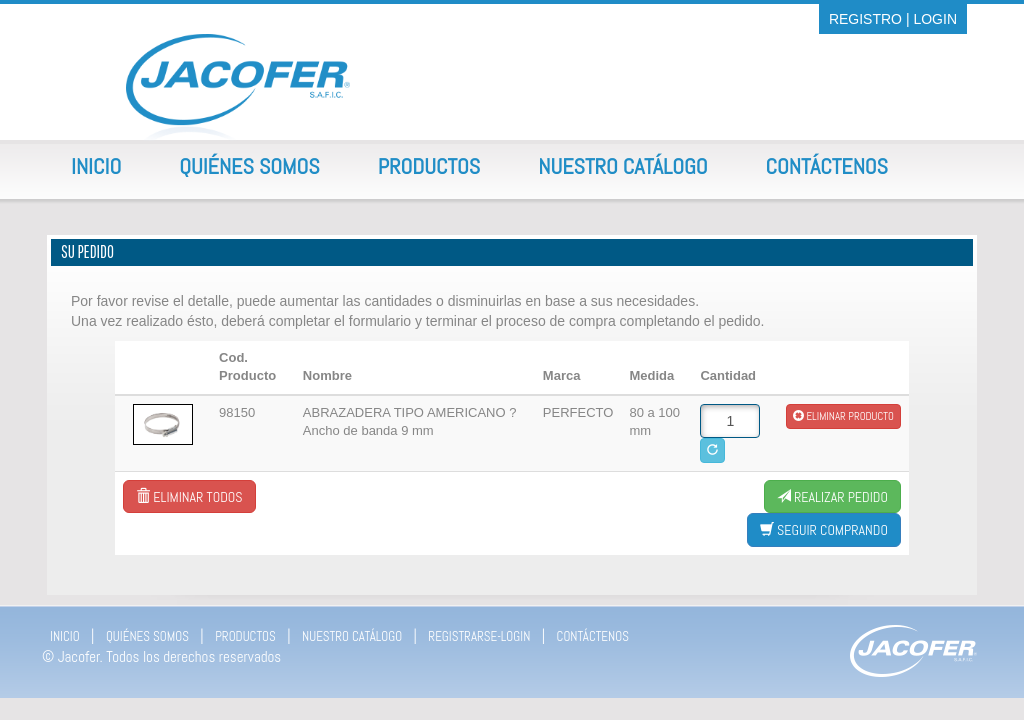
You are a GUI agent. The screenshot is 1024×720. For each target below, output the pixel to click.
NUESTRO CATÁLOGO (352, 636)
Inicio (96, 166)
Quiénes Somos (249, 166)
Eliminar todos (189, 497)
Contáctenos (827, 166)
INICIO (65, 636)
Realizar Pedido (832, 497)
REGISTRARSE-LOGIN (479, 636)
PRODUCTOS (245, 636)
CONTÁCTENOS (593, 636)
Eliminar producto (843, 416)
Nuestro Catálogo (622, 166)
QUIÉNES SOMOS (147, 636)
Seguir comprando (824, 530)
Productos (429, 166)
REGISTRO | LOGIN (893, 19)
